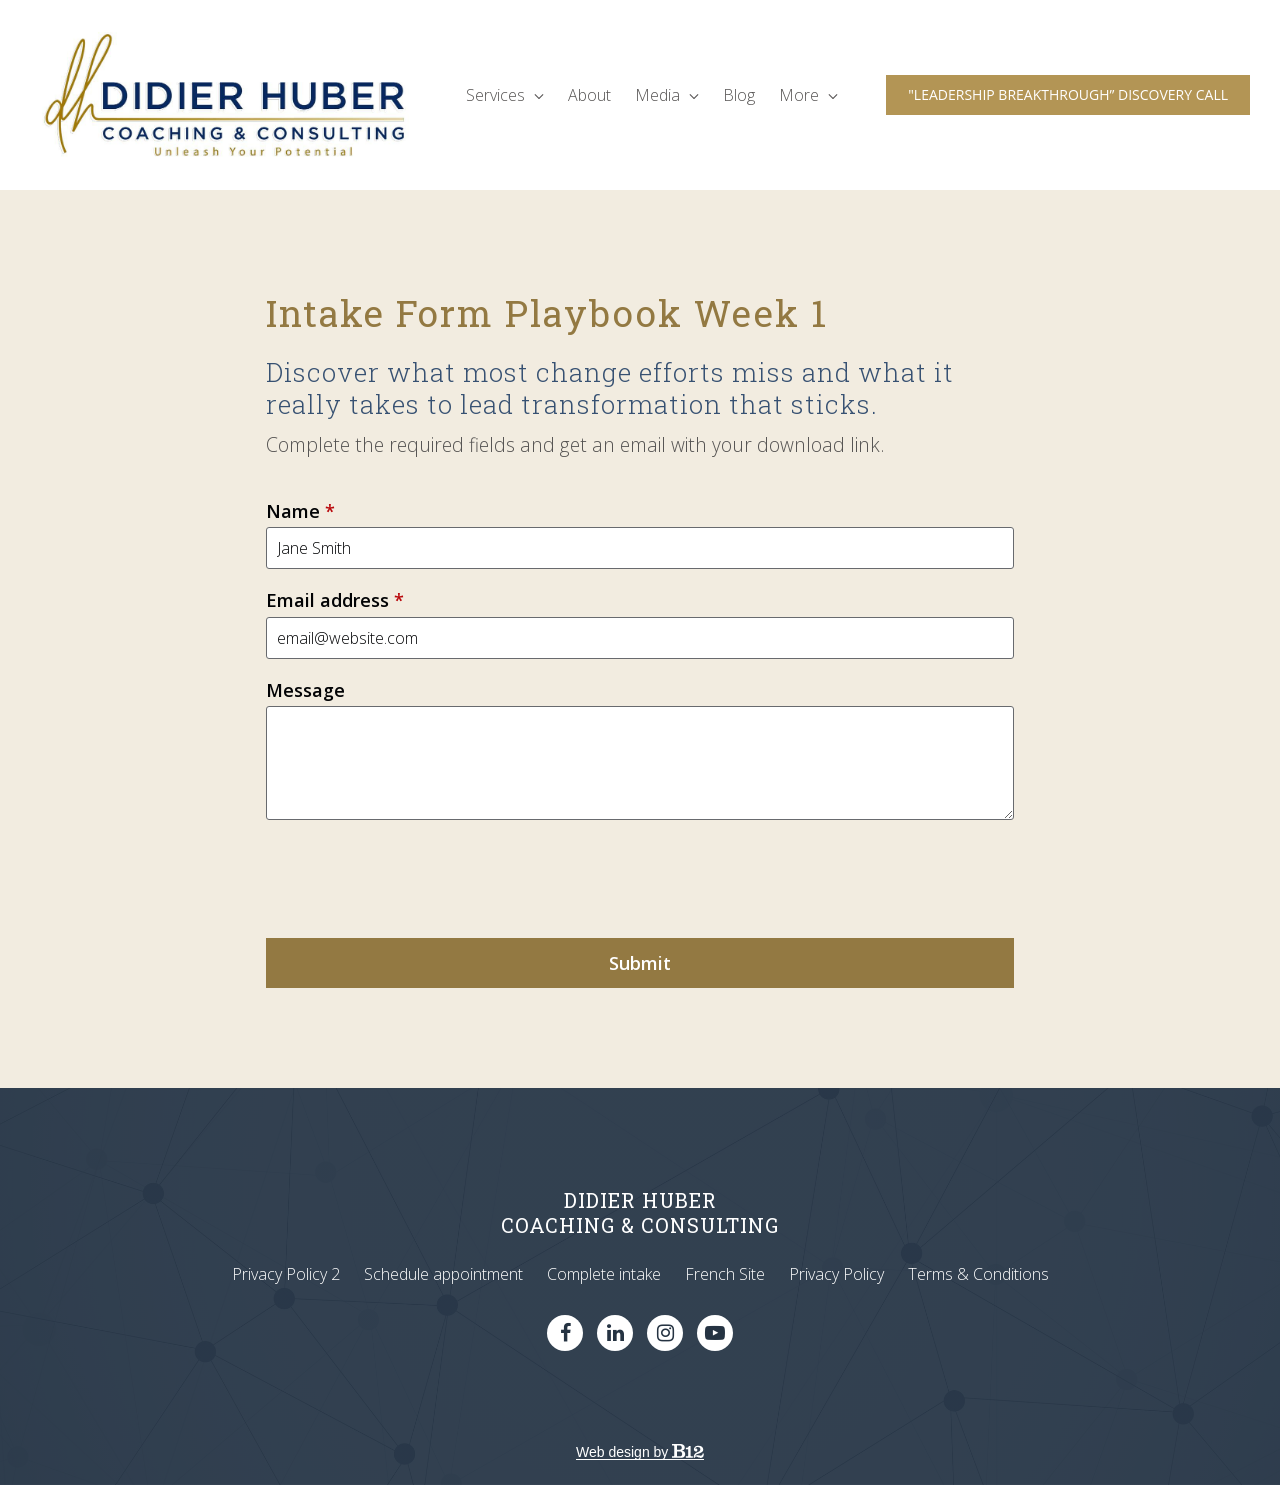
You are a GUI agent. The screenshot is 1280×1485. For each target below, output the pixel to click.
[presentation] (418, 879)
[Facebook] (565, 1333)
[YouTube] (715, 1333)
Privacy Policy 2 (286, 1274)
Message (305, 690)
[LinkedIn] (615, 1333)
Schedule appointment (443, 1274)
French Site (725, 1274)
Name (300, 511)
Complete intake (604, 1274)
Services (505, 95)
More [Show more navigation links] (808, 95)
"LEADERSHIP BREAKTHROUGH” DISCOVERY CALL (1068, 94)
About (589, 95)
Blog (739, 95)
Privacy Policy (836, 1274)
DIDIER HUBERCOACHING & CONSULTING (640, 1212)
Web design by (640, 1452)
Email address (335, 600)
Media (667, 95)
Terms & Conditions (978, 1274)
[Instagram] (665, 1333)
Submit (640, 963)
